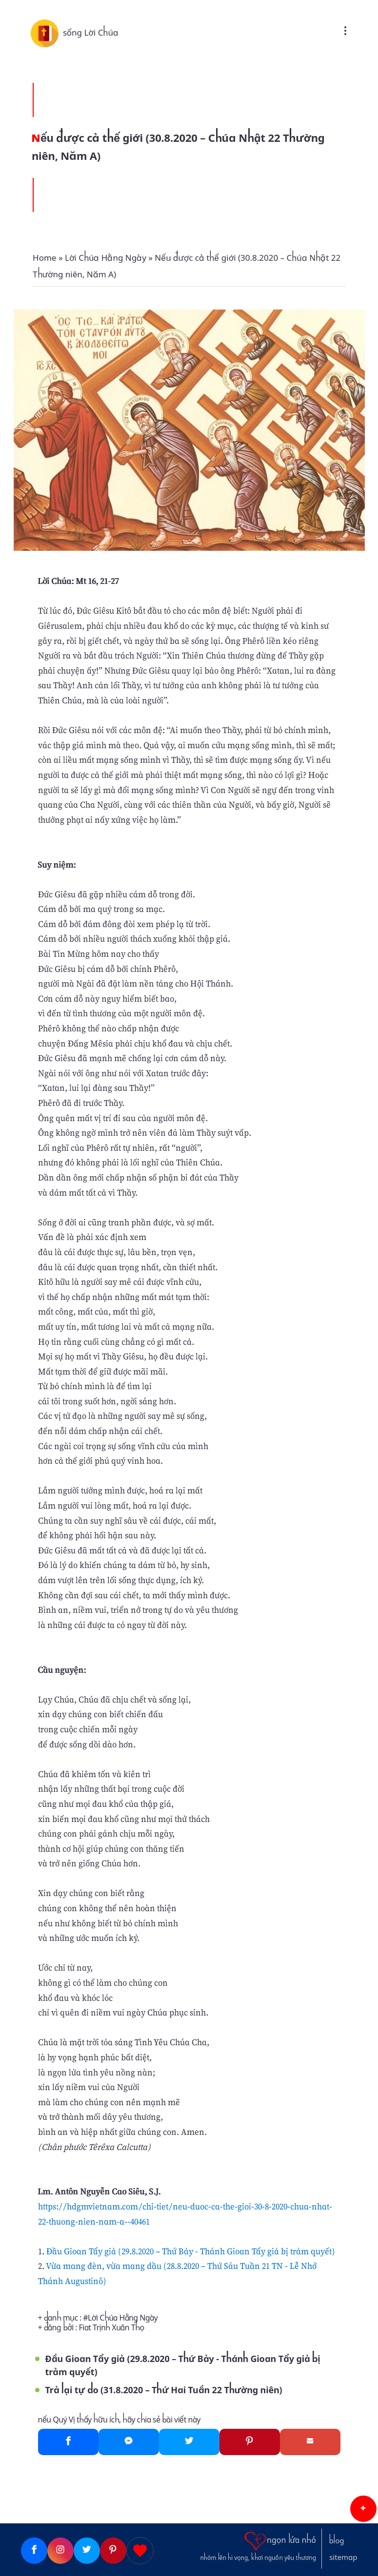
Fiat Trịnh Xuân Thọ (111, 2327)
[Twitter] (189, 2442)
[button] (363, 2509)
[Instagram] (60, 2550)
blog (336, 2541)
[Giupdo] (140, 2550)
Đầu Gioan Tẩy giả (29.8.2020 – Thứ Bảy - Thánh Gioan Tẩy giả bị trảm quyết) (190, 2251)
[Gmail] (310, 2442)
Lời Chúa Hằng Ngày (123, 2318)
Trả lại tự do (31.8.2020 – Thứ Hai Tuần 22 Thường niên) (163, 2390)
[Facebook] (68, 2442)
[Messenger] (129, 2442)
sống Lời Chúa (91, 33)
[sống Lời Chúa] (47, 33)
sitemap (343, 2557)
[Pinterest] (249, 2442)
